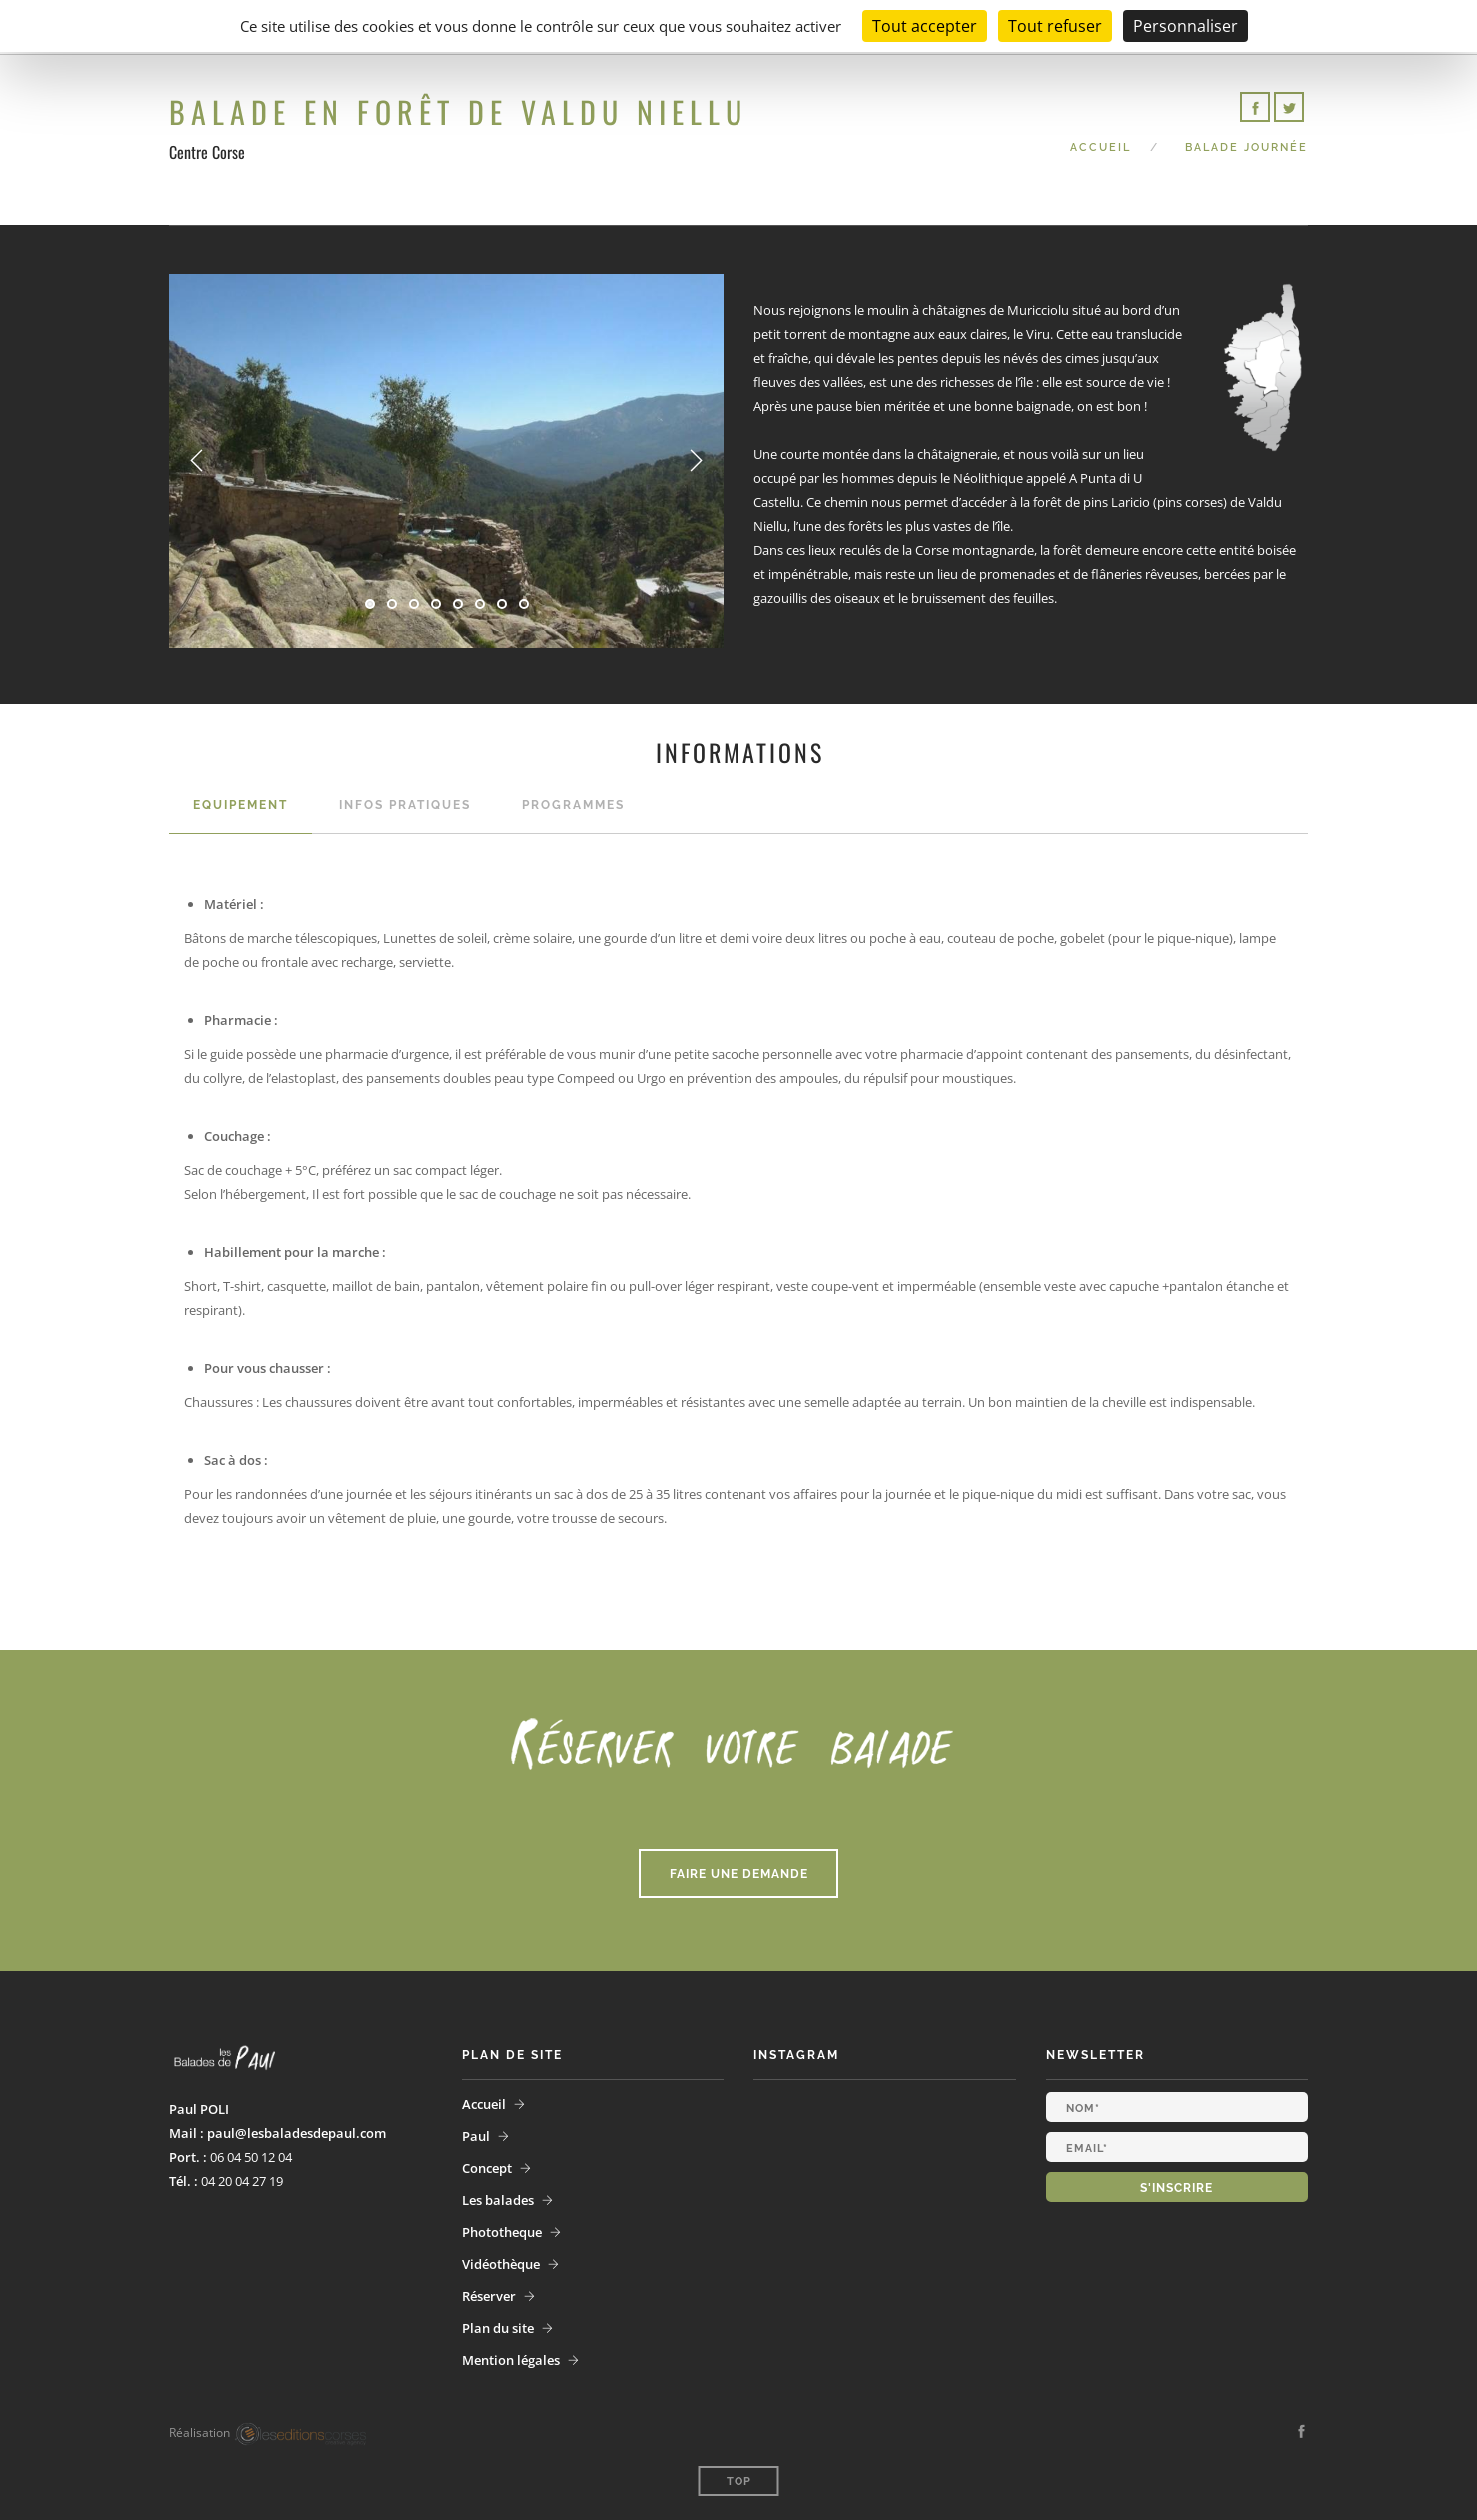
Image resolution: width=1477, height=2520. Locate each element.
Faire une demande (739, 1874)
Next (696, 461)
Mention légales (511, 2360)
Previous (197, 461)
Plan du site (498, 2328)
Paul (476, 2136)
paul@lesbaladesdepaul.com (296, 2133)
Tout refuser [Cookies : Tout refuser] (1055, 26)
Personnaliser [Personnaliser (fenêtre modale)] (1185, 26)
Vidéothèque (501, 2264)
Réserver (489, 2296)
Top (739, 2481)
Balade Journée (1246, 147)
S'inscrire (1176, 2188)
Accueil (1100, 147)
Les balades (498, 2200)
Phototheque (502, 2232)
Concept (487, 2168)
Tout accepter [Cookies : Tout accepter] (924, 26)
